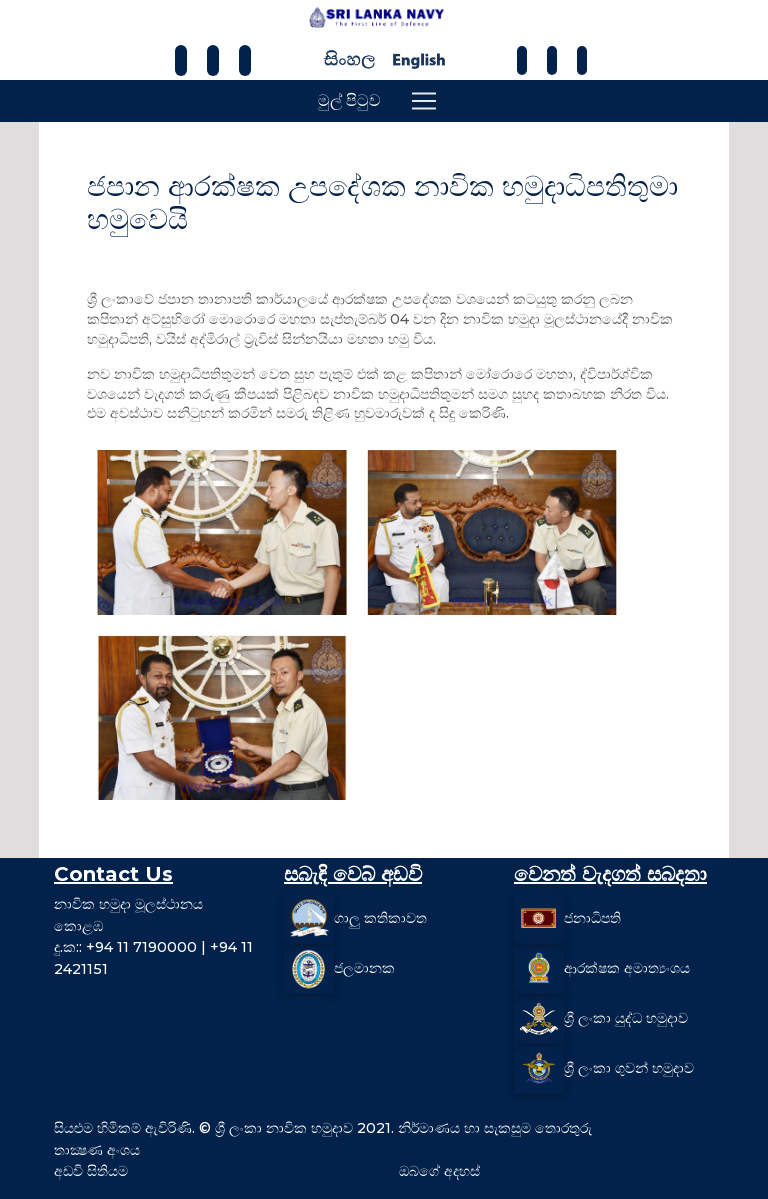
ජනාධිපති (592, 918)
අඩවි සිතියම (91, 1171)
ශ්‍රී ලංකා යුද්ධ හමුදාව (626, 1018)
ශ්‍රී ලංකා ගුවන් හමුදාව (629, 1068)
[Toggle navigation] (424, 101)
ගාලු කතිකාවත (380, 918)
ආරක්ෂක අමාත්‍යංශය (627, 968)
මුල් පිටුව (349, 100)
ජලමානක (364, 968)
